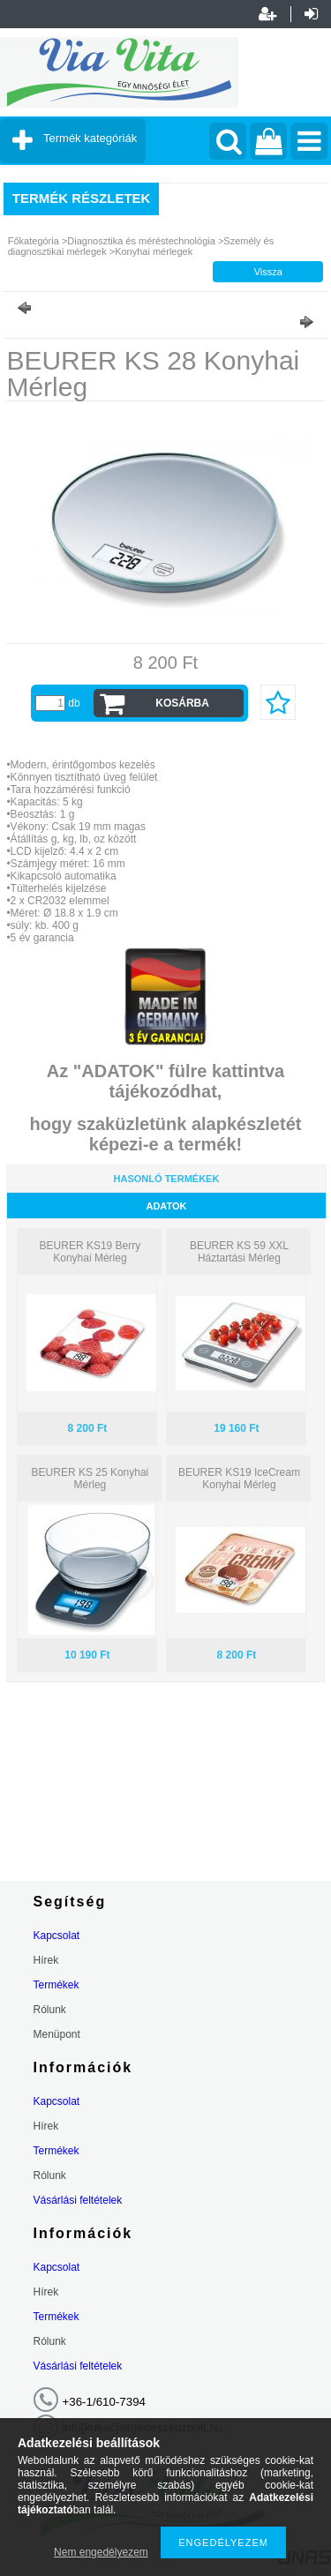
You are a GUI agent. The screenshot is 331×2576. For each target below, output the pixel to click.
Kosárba (182, 703)
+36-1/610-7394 (105, 2401)
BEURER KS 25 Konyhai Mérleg (90, 1478)
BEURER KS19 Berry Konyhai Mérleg (90, 1251)
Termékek (56, 1985)
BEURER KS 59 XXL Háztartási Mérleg (239, 1251)
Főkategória (33, 241)
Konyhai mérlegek (153, 251)
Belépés (311, 14)
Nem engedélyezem (101, 2552)
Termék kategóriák (90, 138)
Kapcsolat (57, 1935)
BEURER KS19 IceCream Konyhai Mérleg (239, 1478)
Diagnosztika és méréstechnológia (141, 241)
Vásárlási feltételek (78, 2200)
